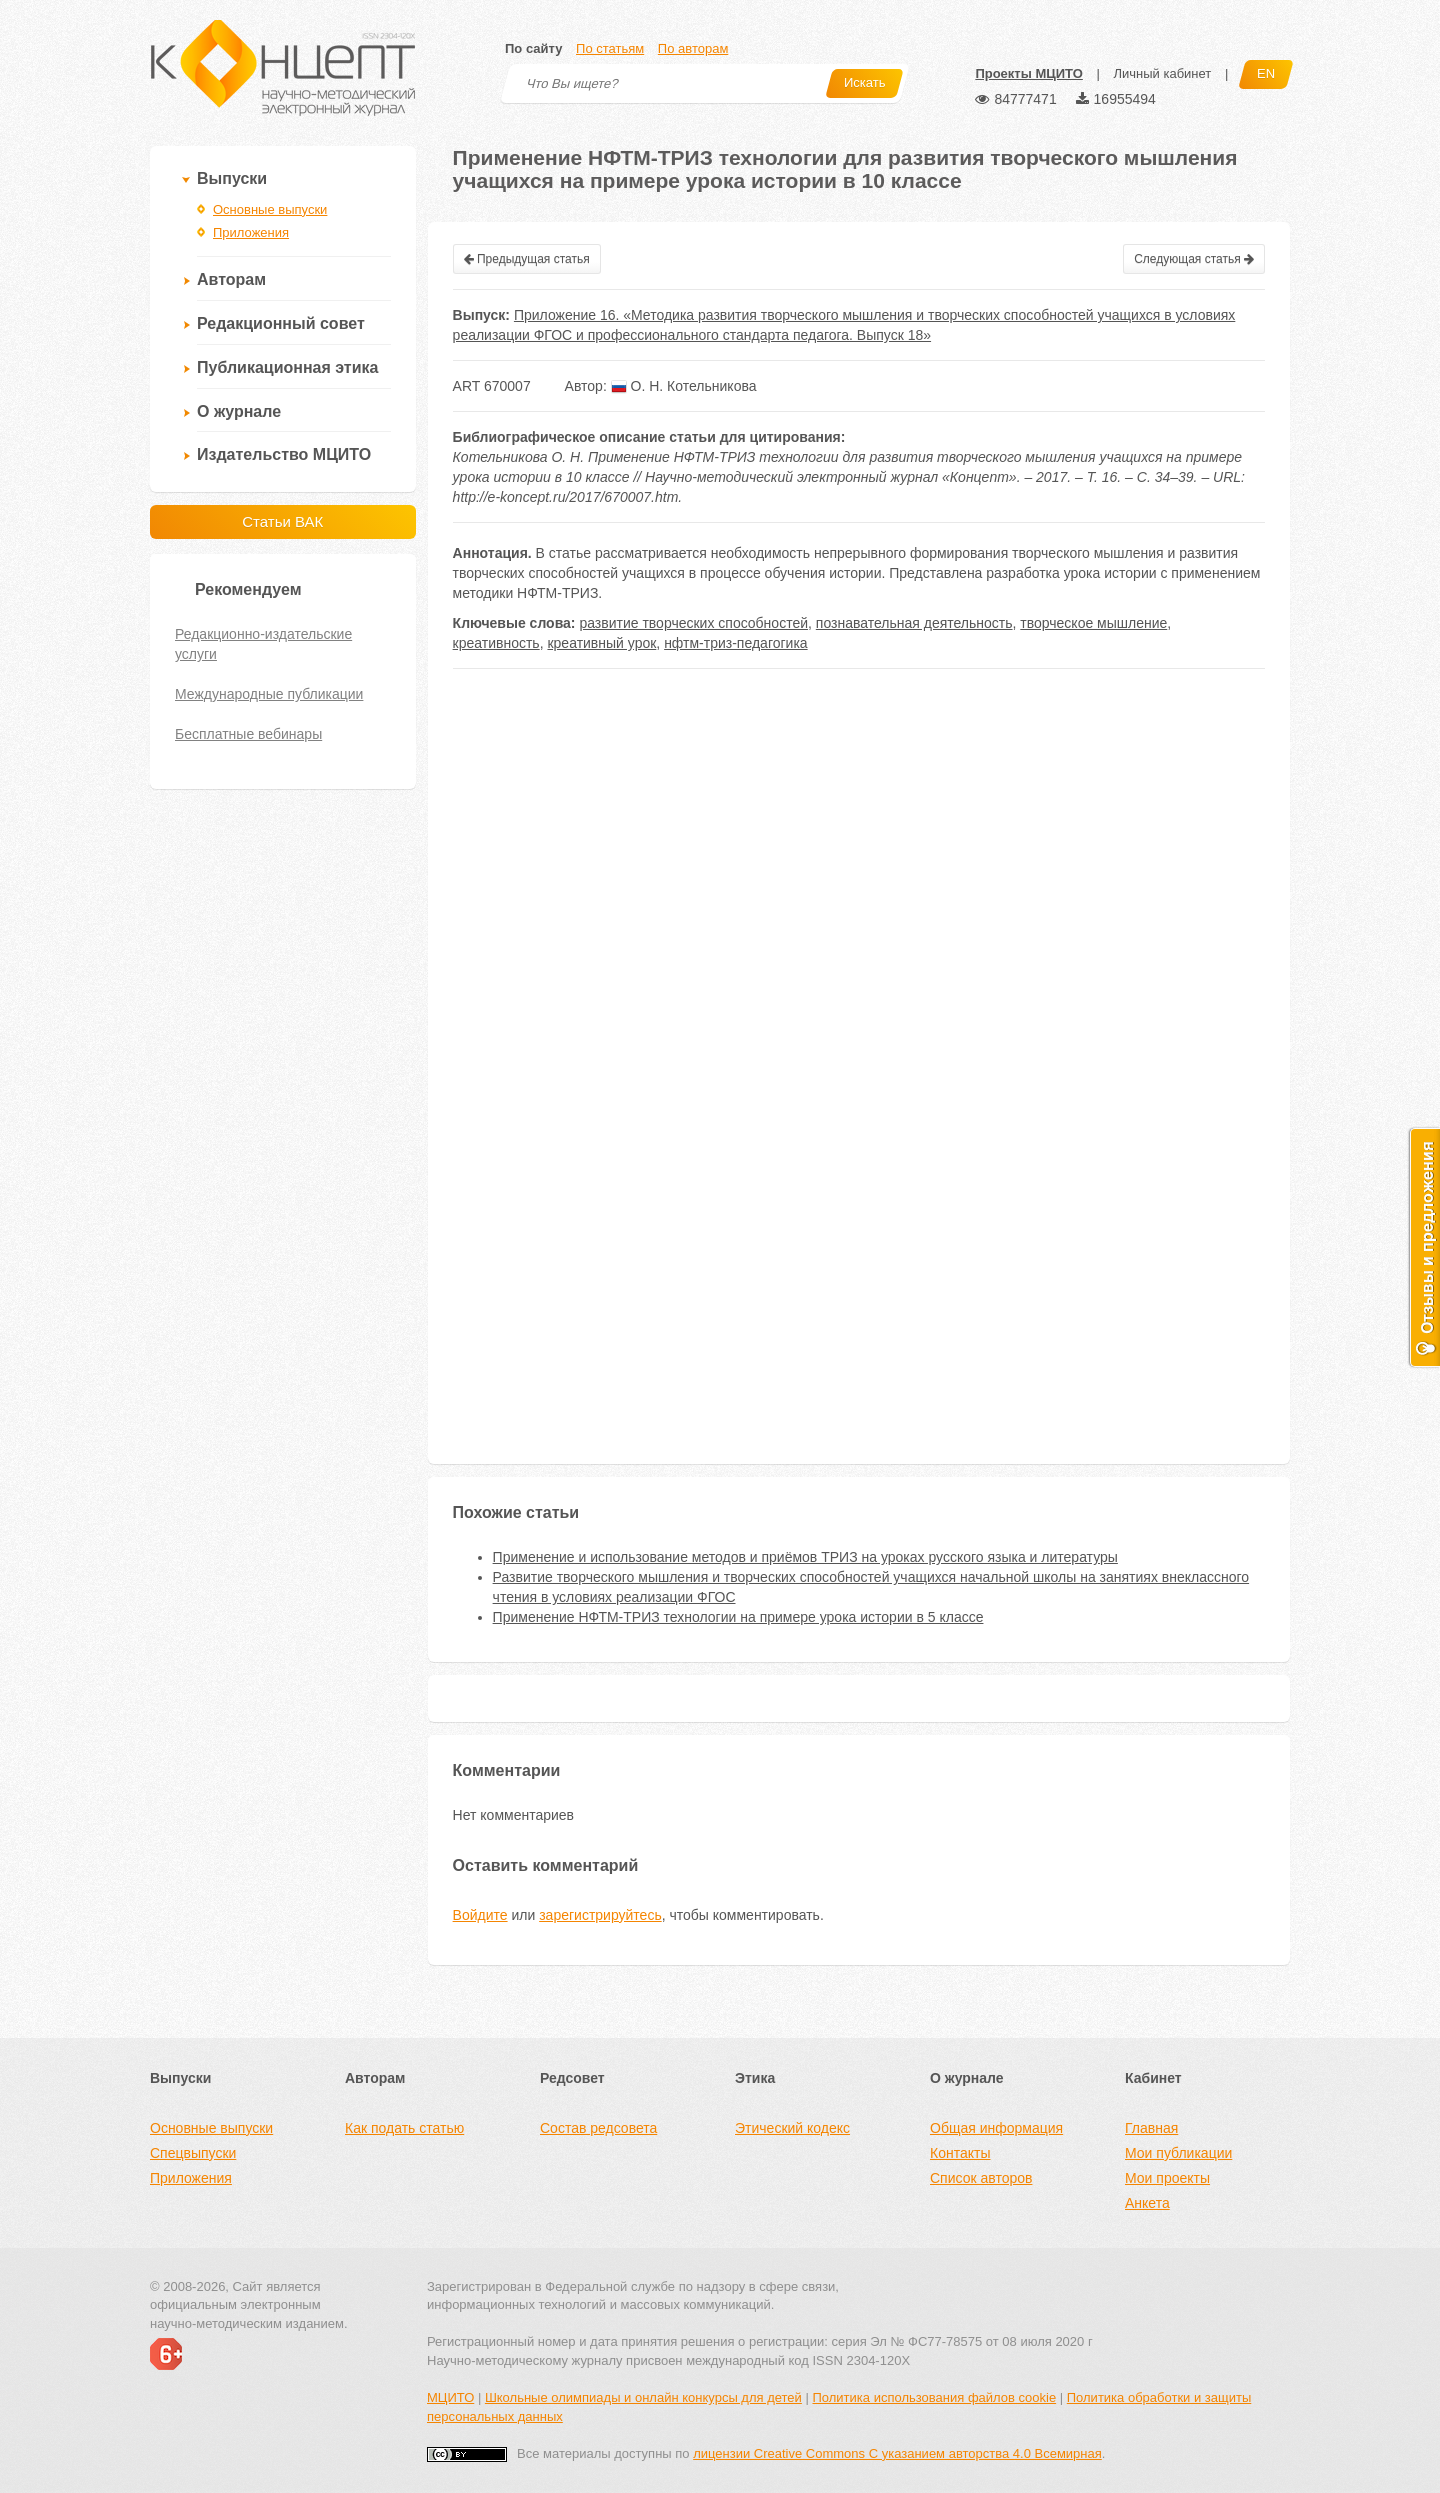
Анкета (1147, 2203)
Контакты (960, 2153)
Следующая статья (1194, 259)
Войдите (480, 1915)
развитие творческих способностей (693, 623)
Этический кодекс (792, 2128)
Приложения (251, 232)
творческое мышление (1093, 623)
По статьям (610, 48)
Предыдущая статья (527, 259)
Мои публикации (1178, 2153)
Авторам (231, 279)
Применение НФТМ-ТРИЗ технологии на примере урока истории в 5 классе (738, 1617)
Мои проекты (1167, 2178)
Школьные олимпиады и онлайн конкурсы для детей (643, 2397)
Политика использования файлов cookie (934, 2397)
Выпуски (232, 178)
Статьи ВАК (282, 521)
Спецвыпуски (193, 2153)
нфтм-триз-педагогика (736, 643)
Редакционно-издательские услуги (263, 644)
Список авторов (981, 2178)
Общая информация (996, 2128)
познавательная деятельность (914, 623)
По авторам (693, 48)
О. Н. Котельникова (684, 386)
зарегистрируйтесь (600, 1915)
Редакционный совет (281, 323)
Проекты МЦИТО (1028, 73)
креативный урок (601, 643)
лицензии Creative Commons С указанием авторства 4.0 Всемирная (897, 2453)
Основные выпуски (270, 209)
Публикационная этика (287, 367)
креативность (496, 643)
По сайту (533, 48)
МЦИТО (450, 2397)
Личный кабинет (1162, 73)
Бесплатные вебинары (248, 734)
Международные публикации (269, 694)
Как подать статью (404, 2128)
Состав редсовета (598, 2128)
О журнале (239, 411)
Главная (1151, 2128)
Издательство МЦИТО (284, 454)
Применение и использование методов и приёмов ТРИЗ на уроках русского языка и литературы (805, 1557)
